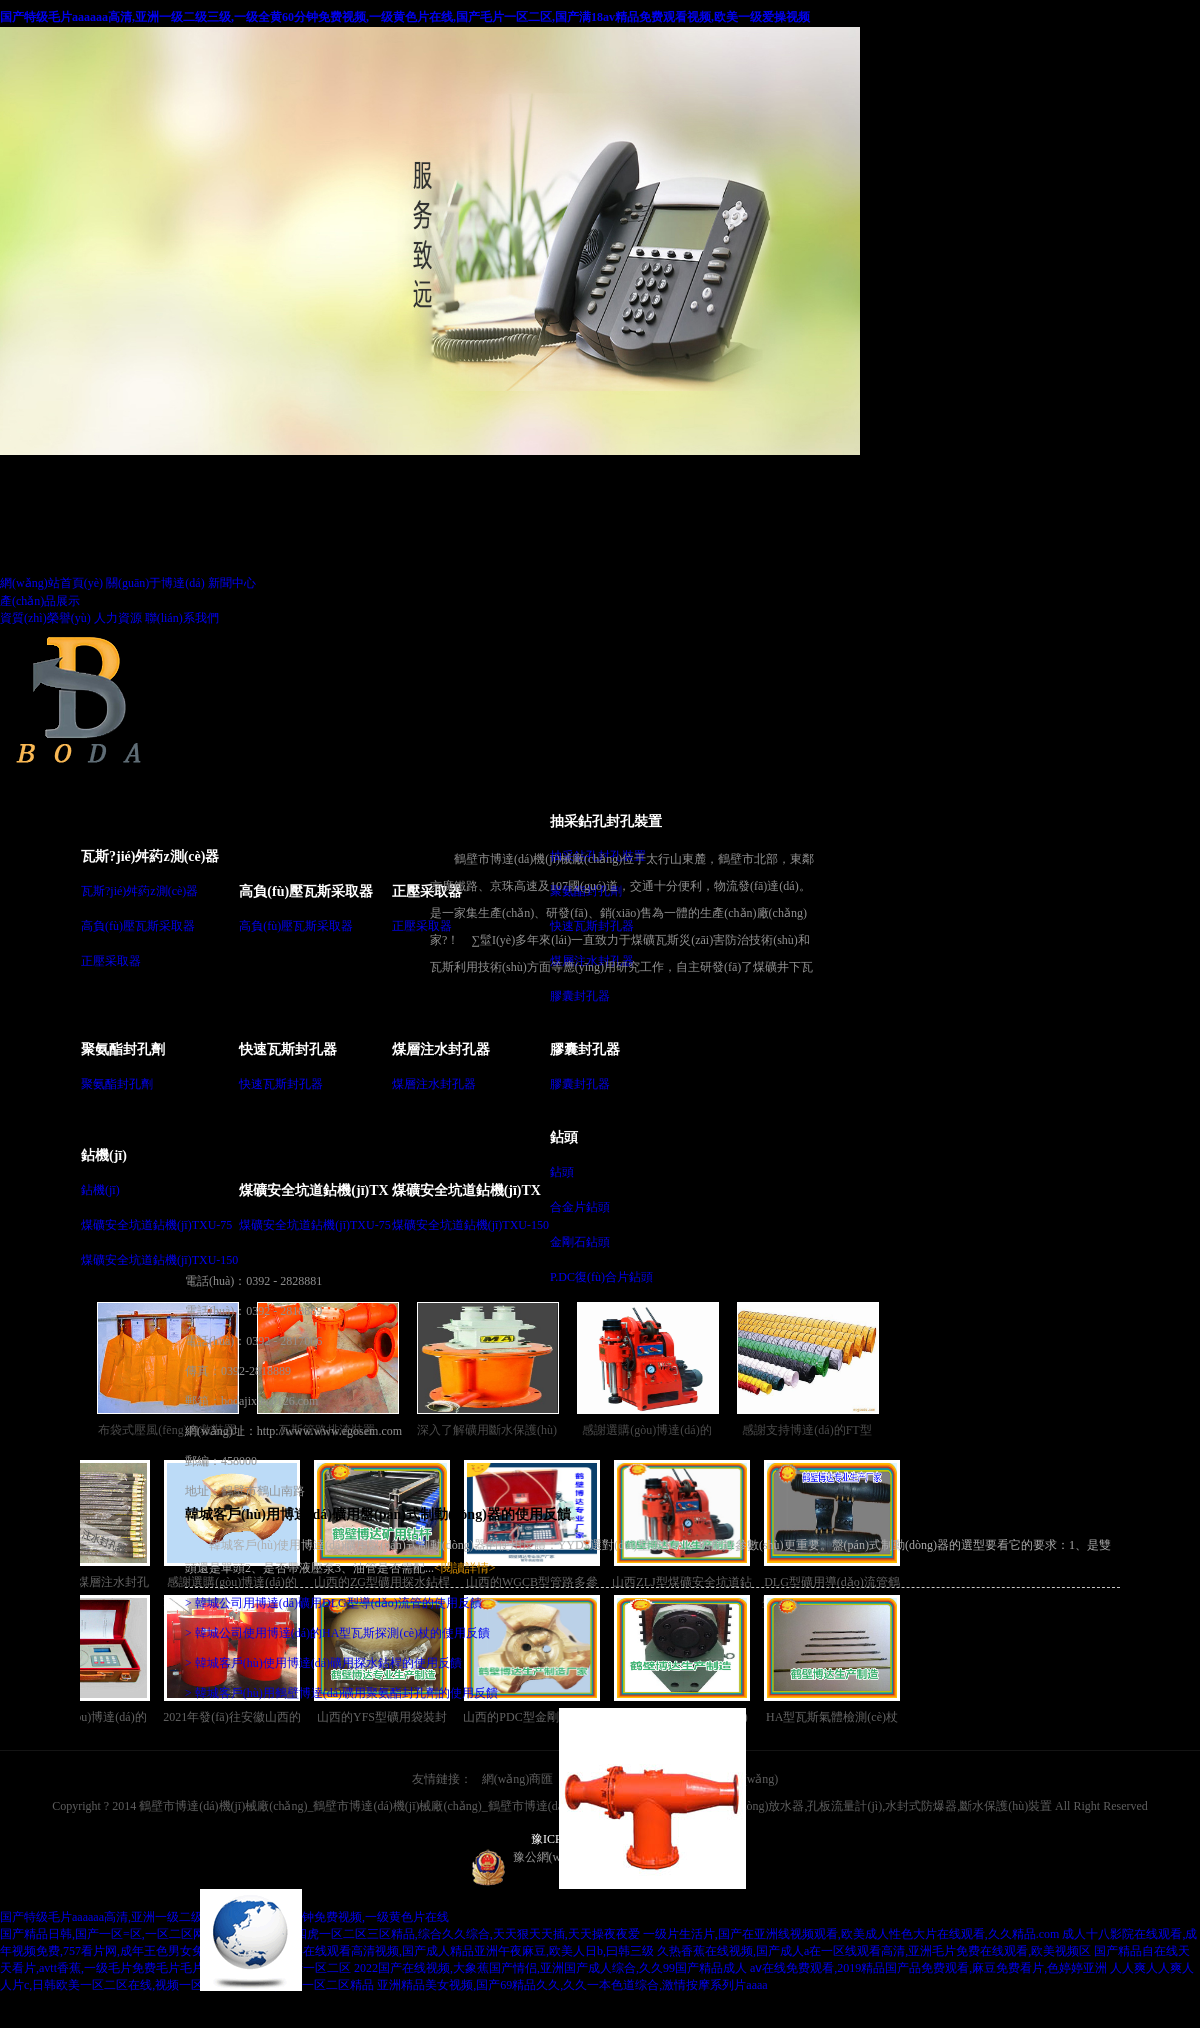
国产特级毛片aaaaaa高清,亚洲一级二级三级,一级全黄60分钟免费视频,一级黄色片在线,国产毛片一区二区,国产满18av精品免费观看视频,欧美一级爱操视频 (405, 17)
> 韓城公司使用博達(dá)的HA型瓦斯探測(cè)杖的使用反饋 (337, 1633)
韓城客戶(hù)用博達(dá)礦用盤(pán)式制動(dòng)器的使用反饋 (378, 1514)
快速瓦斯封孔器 (288, 1049)
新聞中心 (232, 583)
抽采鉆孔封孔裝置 (606, 821)
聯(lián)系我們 (182, 618)
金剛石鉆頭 (580, 1242)
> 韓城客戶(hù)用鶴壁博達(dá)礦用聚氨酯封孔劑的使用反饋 (341, 1693)
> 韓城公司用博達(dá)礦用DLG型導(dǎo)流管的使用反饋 (333, 1603)
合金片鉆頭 (580, 1207)
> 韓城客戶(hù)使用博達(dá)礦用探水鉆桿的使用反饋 (323, 1663)
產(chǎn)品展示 (40, 601)
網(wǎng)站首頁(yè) (51, 583)
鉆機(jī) (104, 1155)
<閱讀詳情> (465, 1568)
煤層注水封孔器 (441, 1049)
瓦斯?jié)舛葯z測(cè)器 (150, 856)
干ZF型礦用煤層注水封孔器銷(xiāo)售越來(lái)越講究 (89, 1527)
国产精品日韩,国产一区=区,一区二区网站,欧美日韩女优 (146, 1934)
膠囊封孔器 (580, 996)
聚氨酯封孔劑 (123, 1049)
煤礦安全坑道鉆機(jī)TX (313, 1190)
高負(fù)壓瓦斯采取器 (138, 926)
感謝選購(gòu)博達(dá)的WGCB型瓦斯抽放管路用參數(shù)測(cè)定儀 (89, 1662)
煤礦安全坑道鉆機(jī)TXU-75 (156, 1225)
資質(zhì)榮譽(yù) (45, 618)
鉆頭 (564, 1137)
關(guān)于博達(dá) (155, 583)
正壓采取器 (111, 961)
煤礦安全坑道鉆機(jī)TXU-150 (159, 1260)
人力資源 (118, 618)
